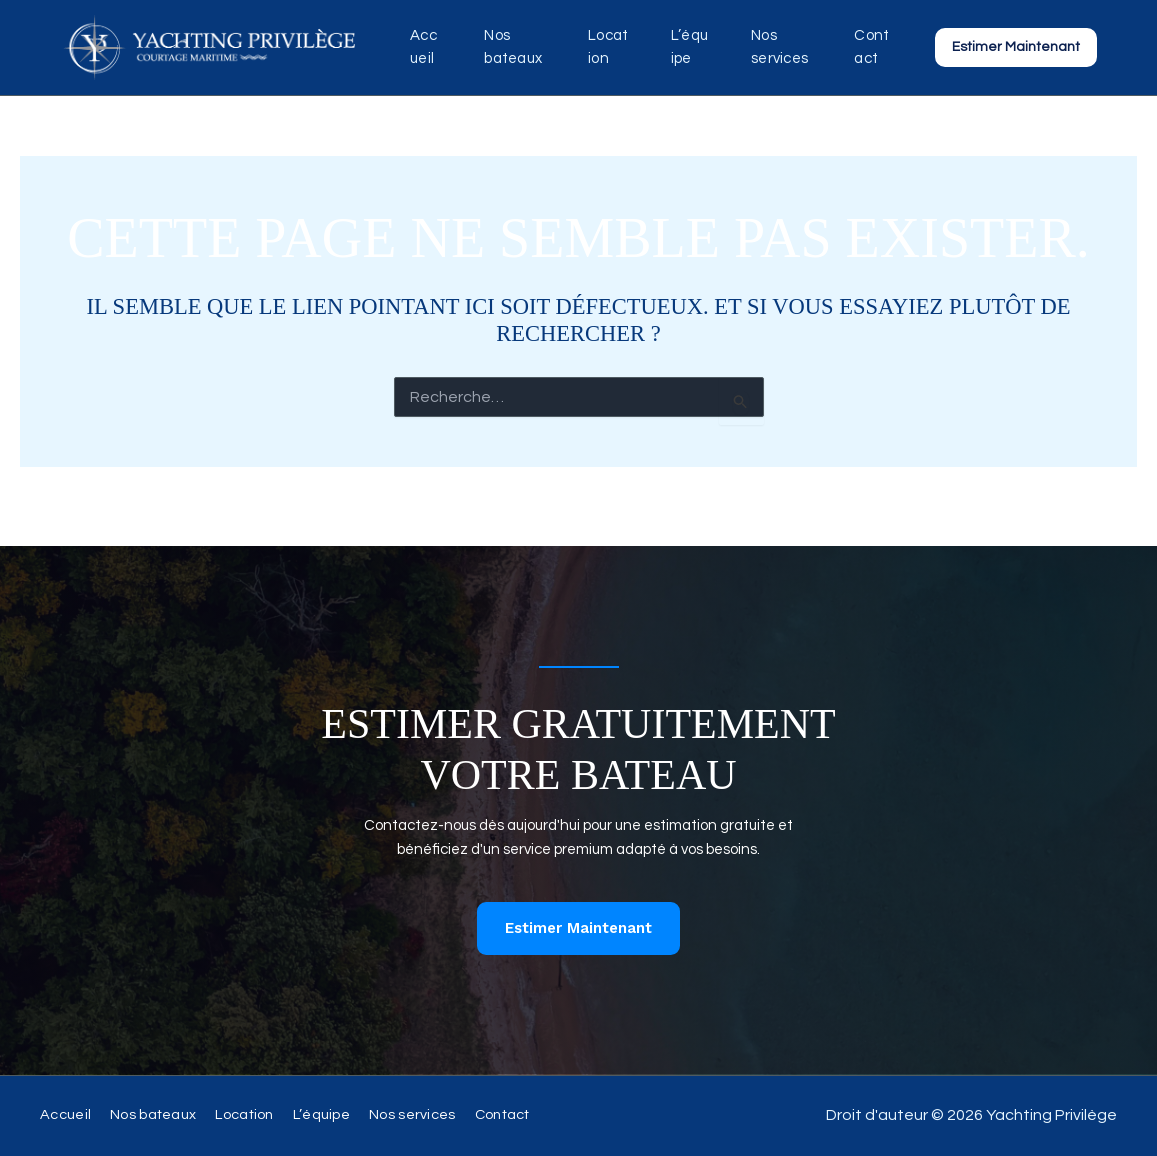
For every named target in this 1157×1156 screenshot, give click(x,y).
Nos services (773, 47)
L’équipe (690, 47)
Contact (872, 47)
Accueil (422, 47)
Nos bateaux (507, 47)
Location (609, 47)
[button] (1016, 47)
